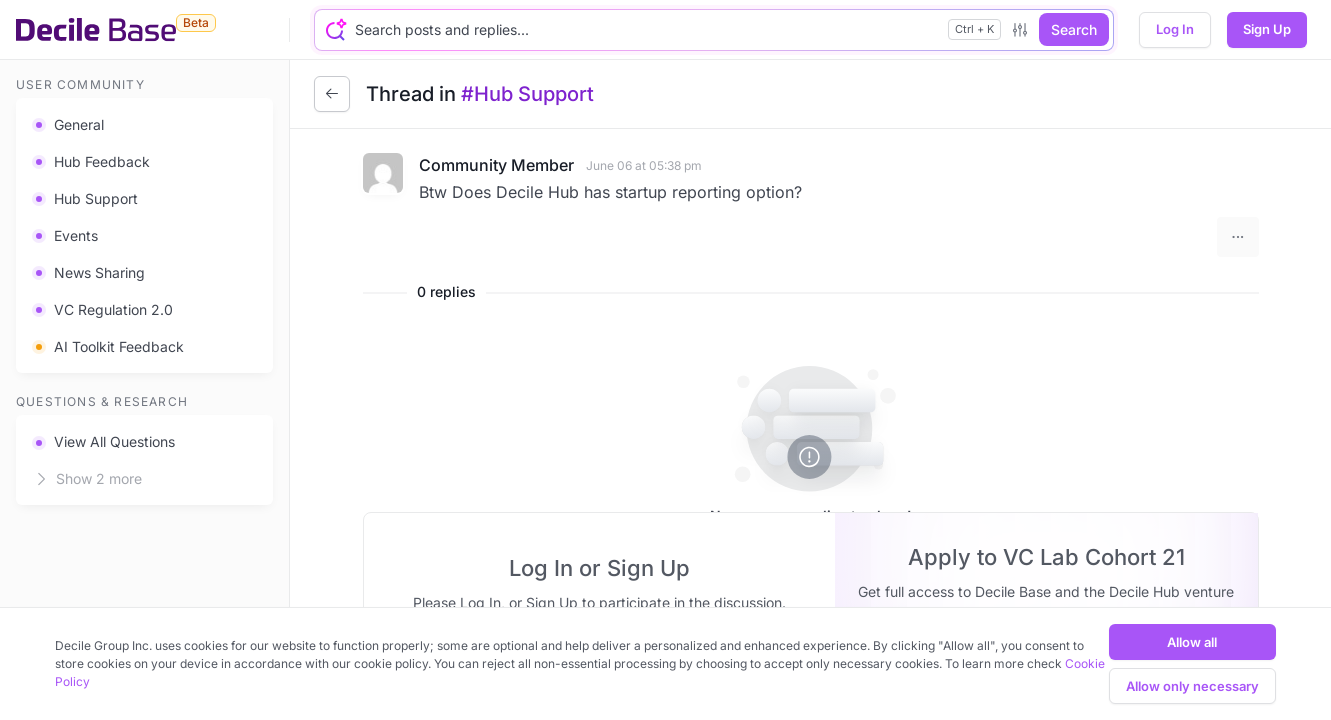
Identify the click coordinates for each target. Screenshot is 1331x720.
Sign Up (1267, 29)
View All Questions (103, 441)
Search (1074, 29)
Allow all (1192, 642)
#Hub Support (527, 94)
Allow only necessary (1192, 686)
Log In (1175, 29)
